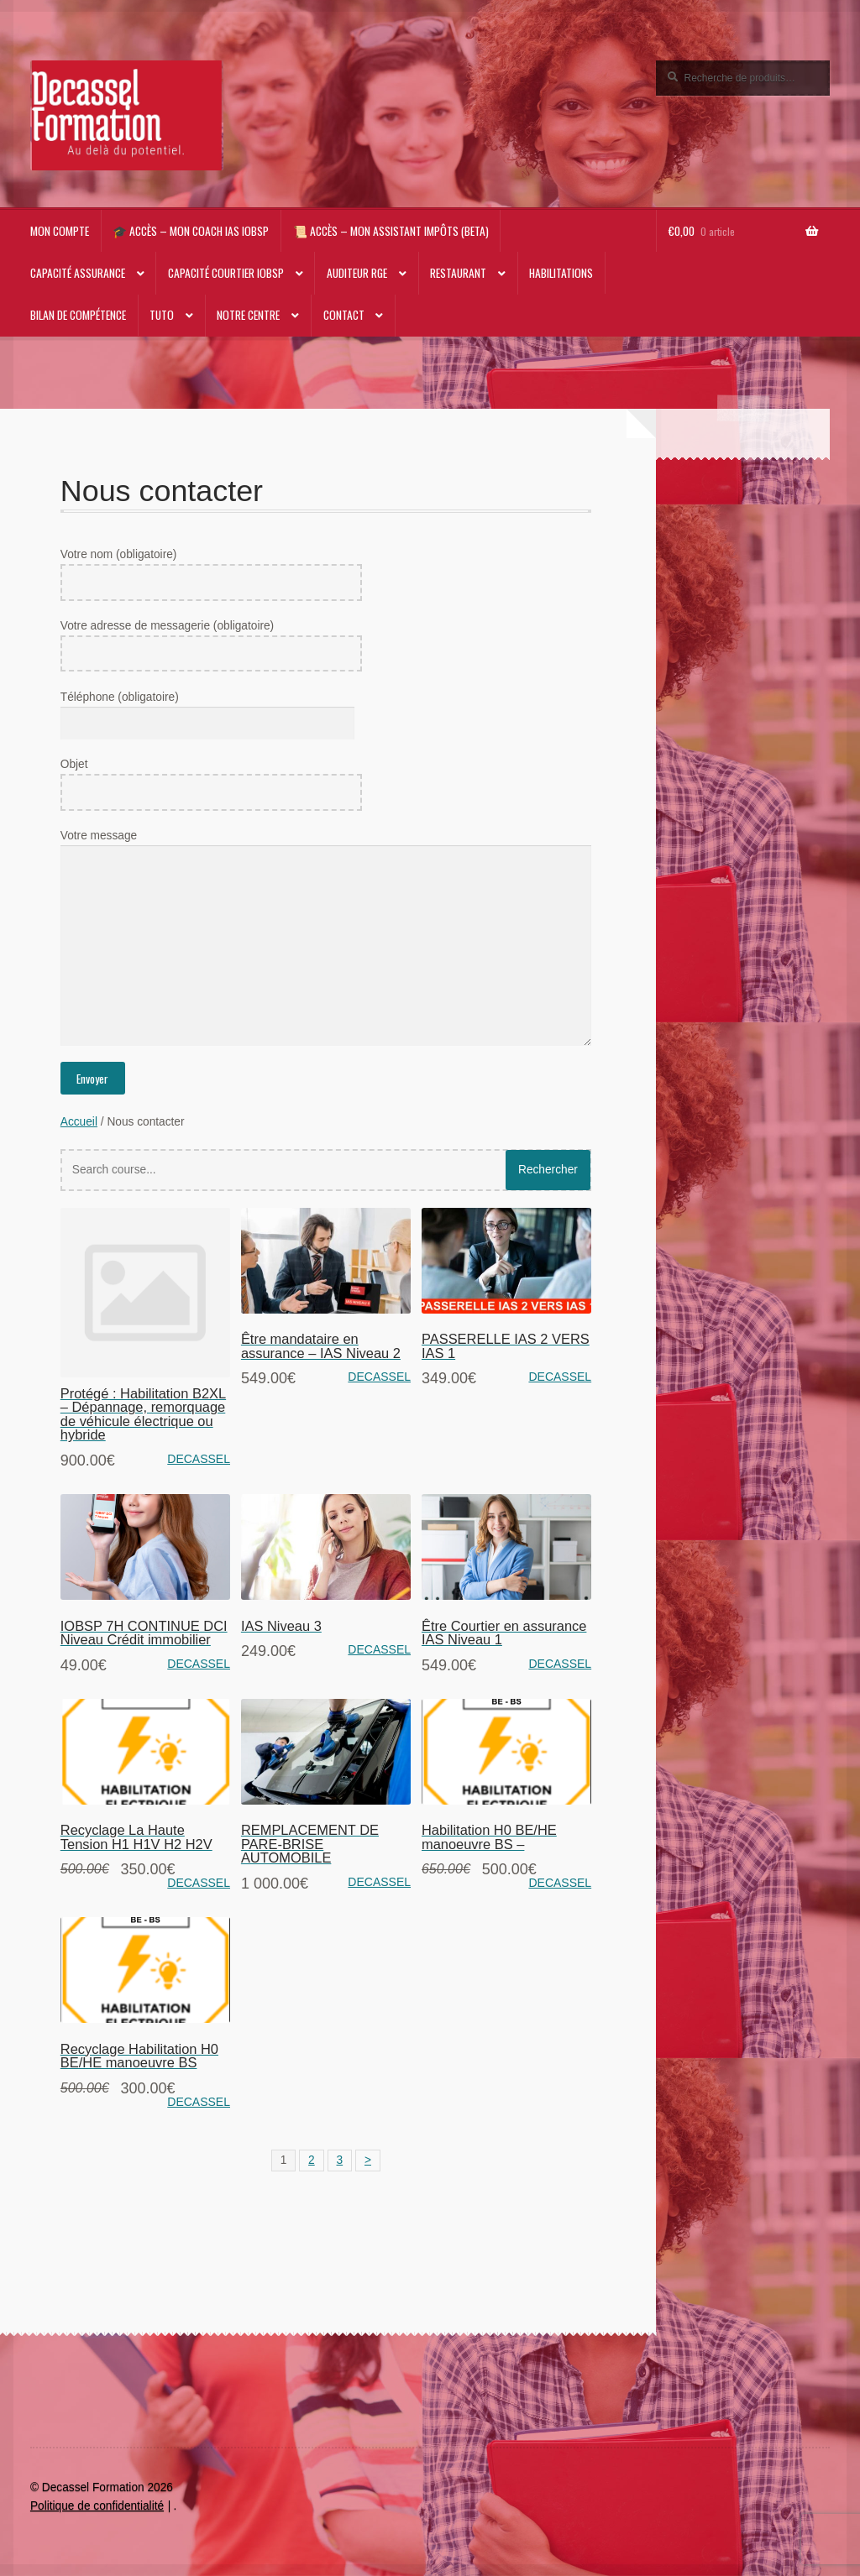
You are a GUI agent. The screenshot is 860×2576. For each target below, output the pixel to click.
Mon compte (59, 230)
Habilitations (561, 272)
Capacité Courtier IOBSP (226, 272)
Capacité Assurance (77, 272)
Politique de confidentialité (97, 2506)
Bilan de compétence (78, 314)
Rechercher (548, 1169)
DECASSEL (198, 1459)
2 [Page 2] (311, 2160)
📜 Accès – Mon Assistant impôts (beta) (391, 230)
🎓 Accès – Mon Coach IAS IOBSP (191, 230)
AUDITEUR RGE (357, 272)
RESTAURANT (458, 272)
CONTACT (343, 314)
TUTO (161, 314)
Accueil (78, 1122)
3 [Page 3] (340, 2160)
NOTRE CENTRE (248, 314)
